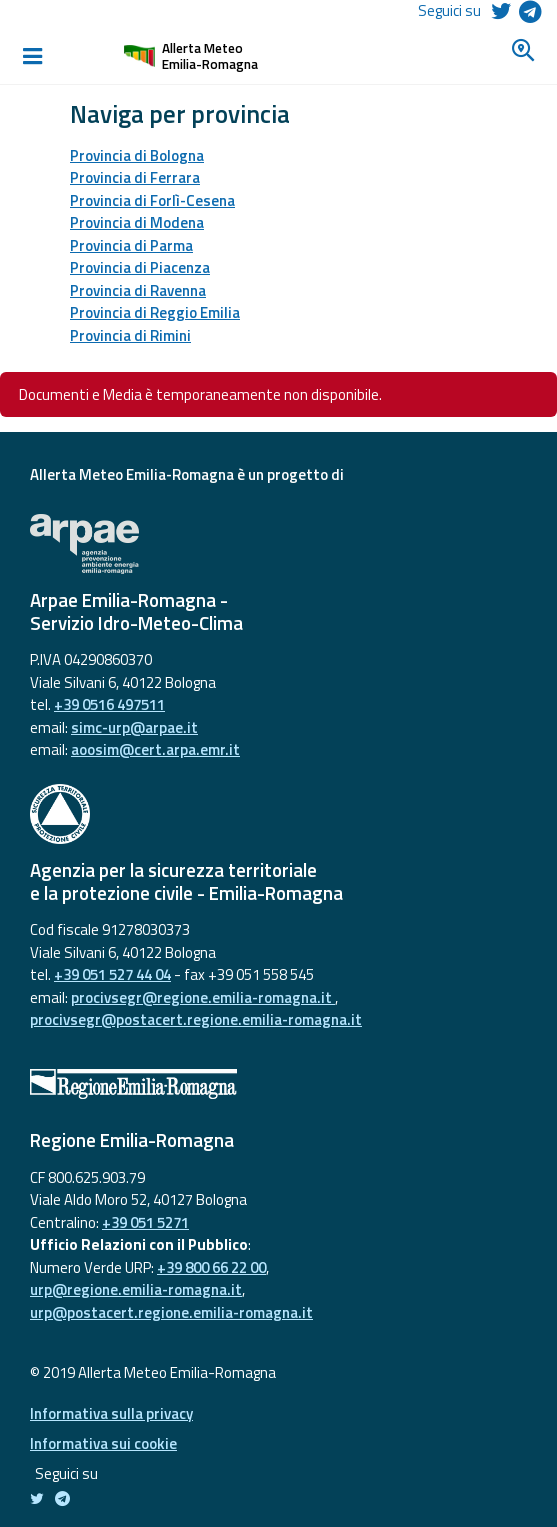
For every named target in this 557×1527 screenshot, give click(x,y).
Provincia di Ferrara (135, 177)
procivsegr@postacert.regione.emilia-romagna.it (196, 1019)
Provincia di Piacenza (140, 267)
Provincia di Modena (137, 222)
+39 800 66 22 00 (211, 1267)
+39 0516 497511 (109, 704)
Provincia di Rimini (130, 335)
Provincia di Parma (131, 245)
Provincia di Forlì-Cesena (152, 200)
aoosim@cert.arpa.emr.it (155, 749)
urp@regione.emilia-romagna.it (136, 1289)
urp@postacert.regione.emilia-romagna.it (171, 1312)
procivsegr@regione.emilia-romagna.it (203, 997)
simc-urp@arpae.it (134, 727)
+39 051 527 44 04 (112, 974)
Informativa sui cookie (103, 1443)
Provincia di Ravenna (138, 290)
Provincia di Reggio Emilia (155, 312)
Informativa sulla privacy (111, 1413)
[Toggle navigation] (32, 56)
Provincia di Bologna (137, 155)
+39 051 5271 (145, 1222)
